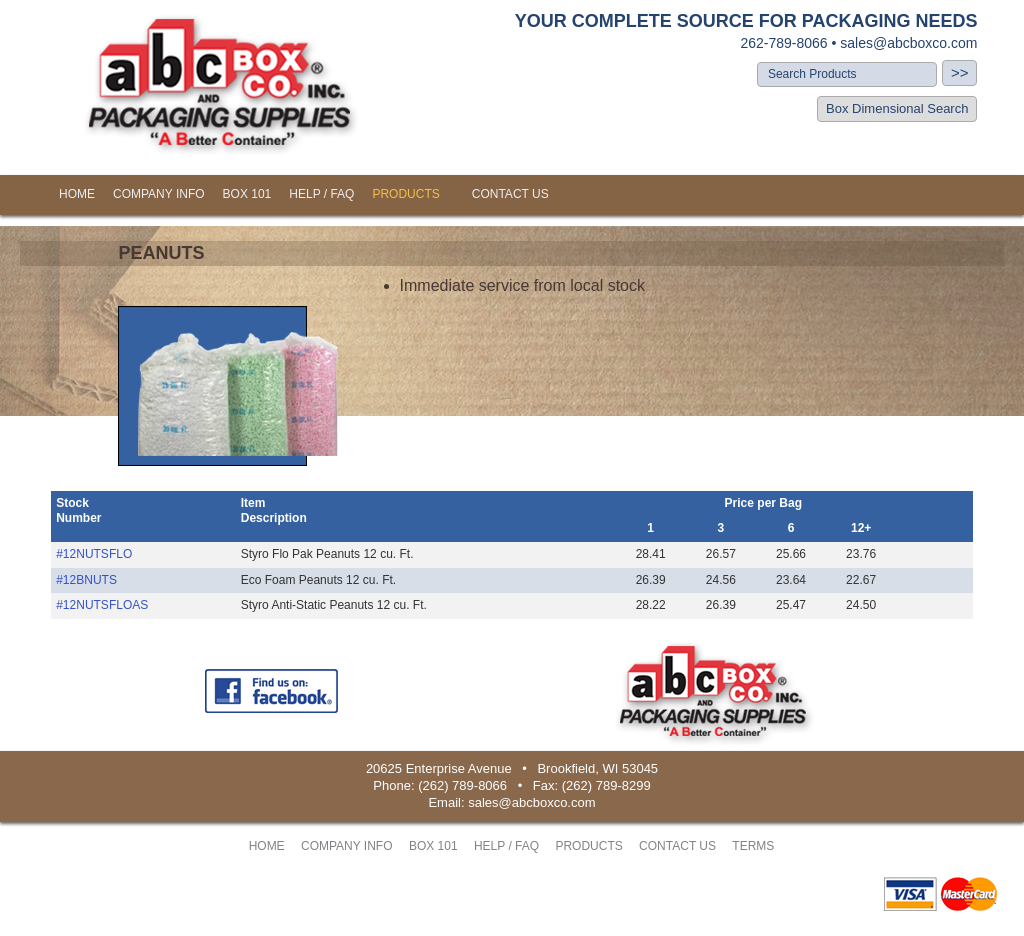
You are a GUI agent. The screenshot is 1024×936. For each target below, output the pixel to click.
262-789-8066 (783, 43)
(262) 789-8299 (606, 785)
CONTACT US (510, 194)
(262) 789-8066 (462, 785)
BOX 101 (247, 194)
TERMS (753, 846)
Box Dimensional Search (897, 108)
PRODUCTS (405, 194)
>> (960, 72)
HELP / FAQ (321, 194)
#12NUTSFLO (94, 554)
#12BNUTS (86, 580)
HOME (77, 194)
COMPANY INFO (159, 194)
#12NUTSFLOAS (102, 605)
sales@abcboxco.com (908, 43)
